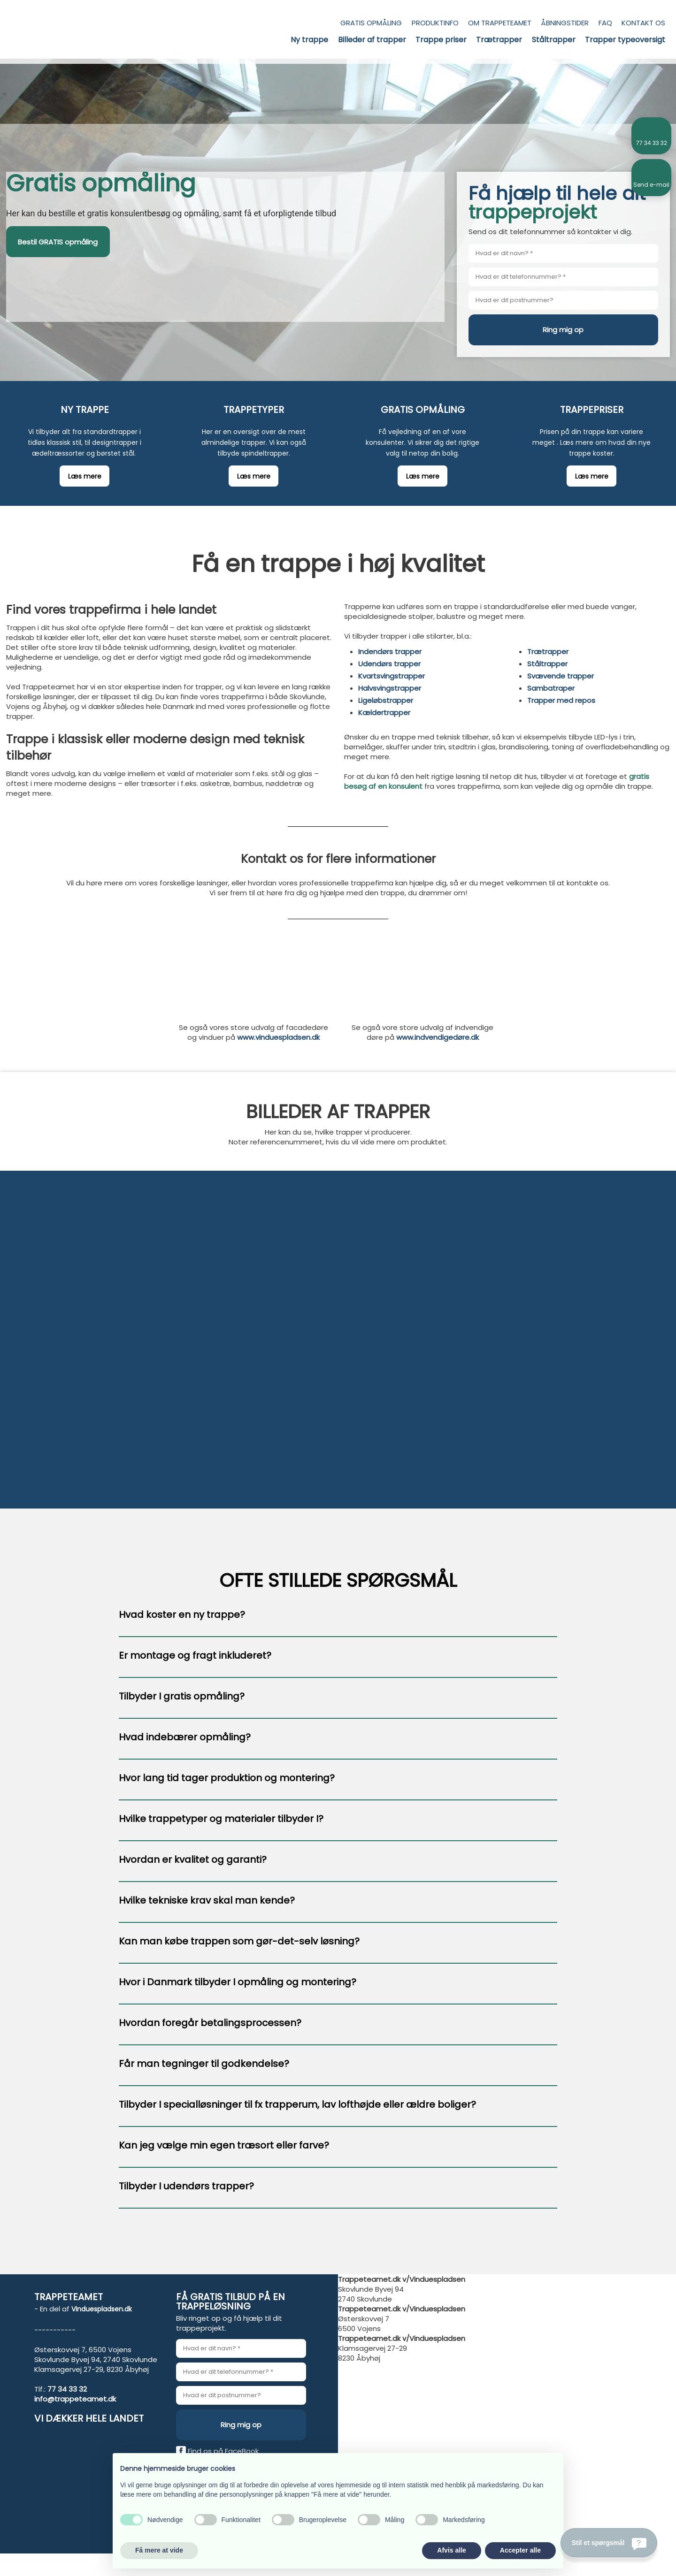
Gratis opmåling (371, 22)
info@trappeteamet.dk (75, 2399)
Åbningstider (565, 22)
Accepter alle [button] (520, 2550)
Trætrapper (499, 40)
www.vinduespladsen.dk (278, 1037)
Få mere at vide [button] (159, 2550)
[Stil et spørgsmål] (609, 2542)
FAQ (605, 22)
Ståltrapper (554, 40)
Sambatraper (551, 688)
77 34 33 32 (67, 2389)
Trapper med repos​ (561, 700)
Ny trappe (309, 40)
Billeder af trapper (372, 40)
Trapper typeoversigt (625, 40)
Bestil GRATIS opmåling (58, 242)
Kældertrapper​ (384, 712)
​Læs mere (84, 476)
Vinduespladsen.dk (101, 2309)
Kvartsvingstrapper (391, 676)
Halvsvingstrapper (389, 688)
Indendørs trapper (390, 651)
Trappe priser (441, 40)
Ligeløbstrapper (385, 700)
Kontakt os (643, 22)
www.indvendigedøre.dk (437, 1037)
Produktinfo (435, 22)
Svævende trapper (560, 676)
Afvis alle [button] (451, 2550)
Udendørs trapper (389, 664)
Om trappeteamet (499, 22)
